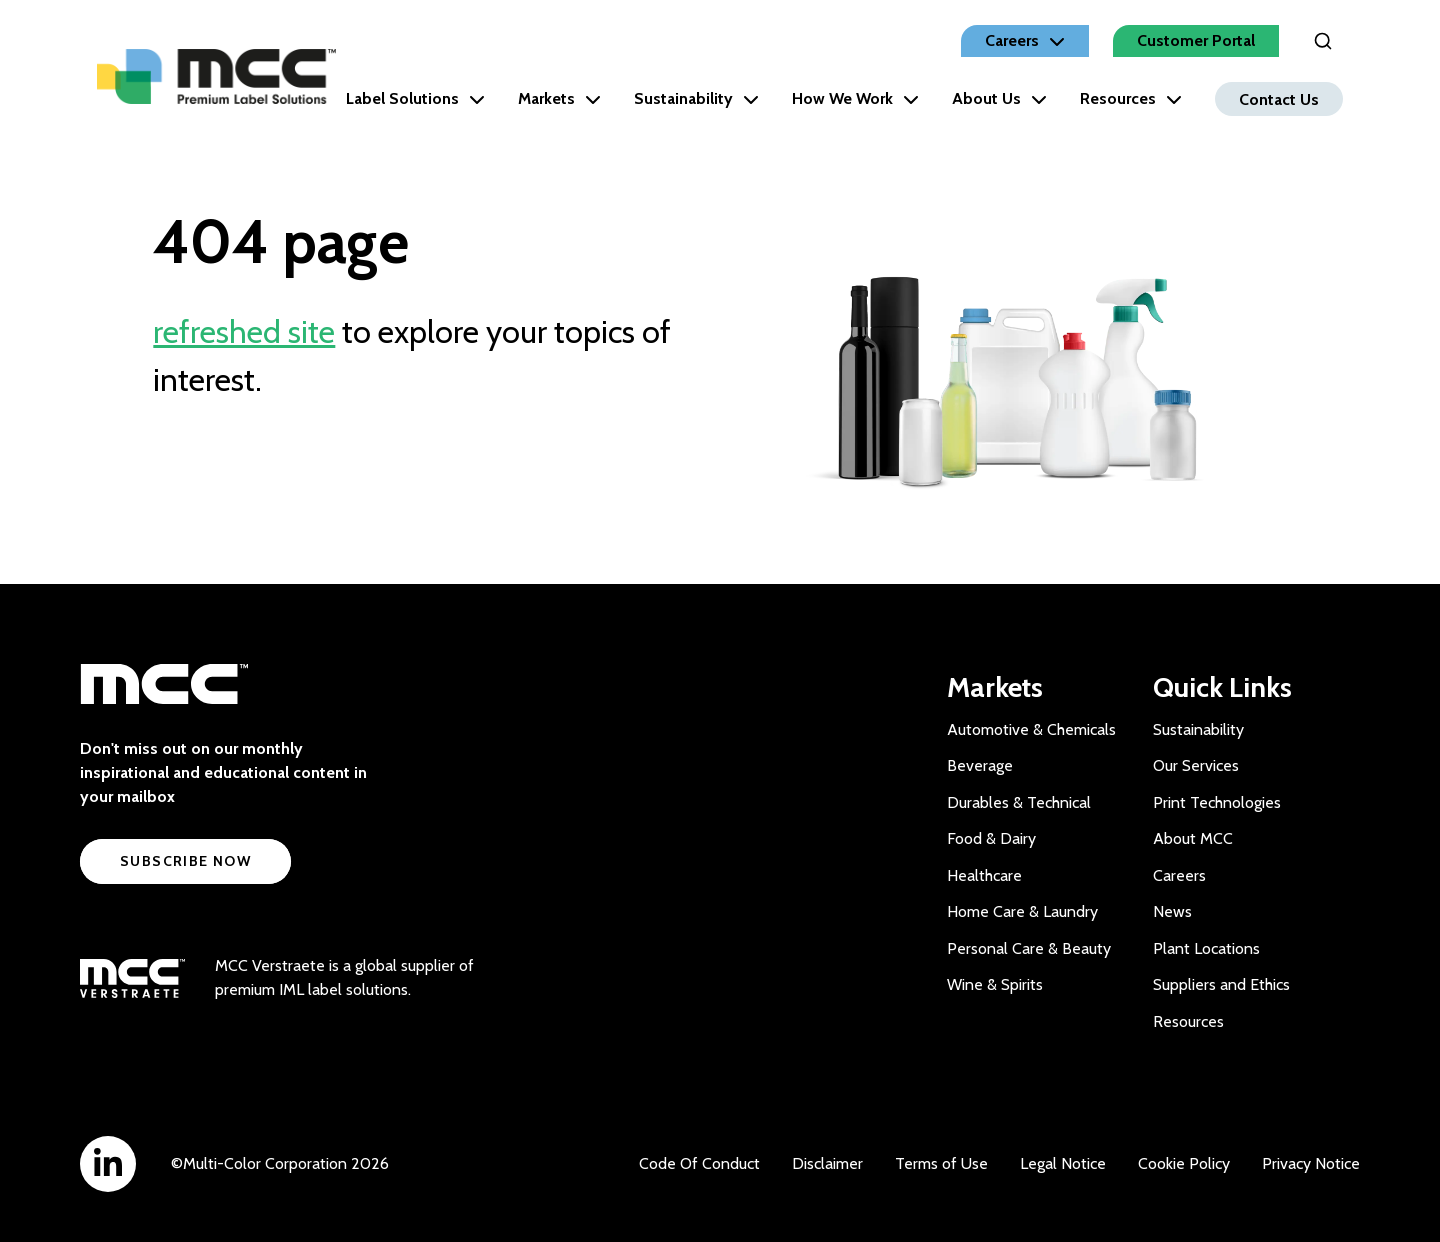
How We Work (855, 98)
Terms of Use (941, 1163)
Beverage (980, 765)
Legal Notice (1063, 1163)
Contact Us (1279, 98)
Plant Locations (1206, 948)
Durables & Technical (1019, 802)
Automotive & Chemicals (1031, 729)
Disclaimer (827, 1163)
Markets (559, 98)
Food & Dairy (991, 838)
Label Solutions (415, 98)
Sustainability (696, 98)
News (1172, 911)
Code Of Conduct (699, 1163)
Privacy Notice (1311, 1163)
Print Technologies (1217, 802)
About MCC (1193, 838)
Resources (1131, 98)
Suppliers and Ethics (1221, 984)
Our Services (1196, 765)
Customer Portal (1196, 40)
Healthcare (984, 875)
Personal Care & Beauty (1029, 948)
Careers (1179, 875)
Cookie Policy (1184, 1163)
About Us (999, 98)
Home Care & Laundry (1022, 911)
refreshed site (244, 331)
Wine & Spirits (995, 984)
